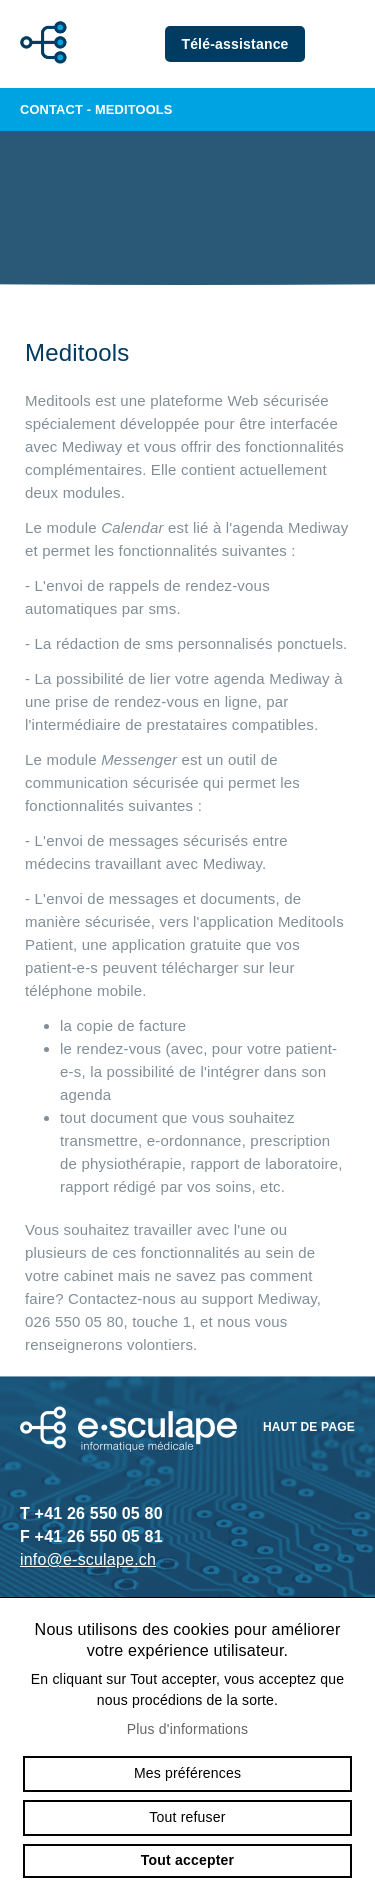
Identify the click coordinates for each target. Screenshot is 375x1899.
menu (345, 44)
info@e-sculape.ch (88, 1559)
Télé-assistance (234, 44)
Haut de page (309, 1427)
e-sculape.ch (38, 44)
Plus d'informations (188, 1729)
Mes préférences (187, 1773)
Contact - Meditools (187, 109)
